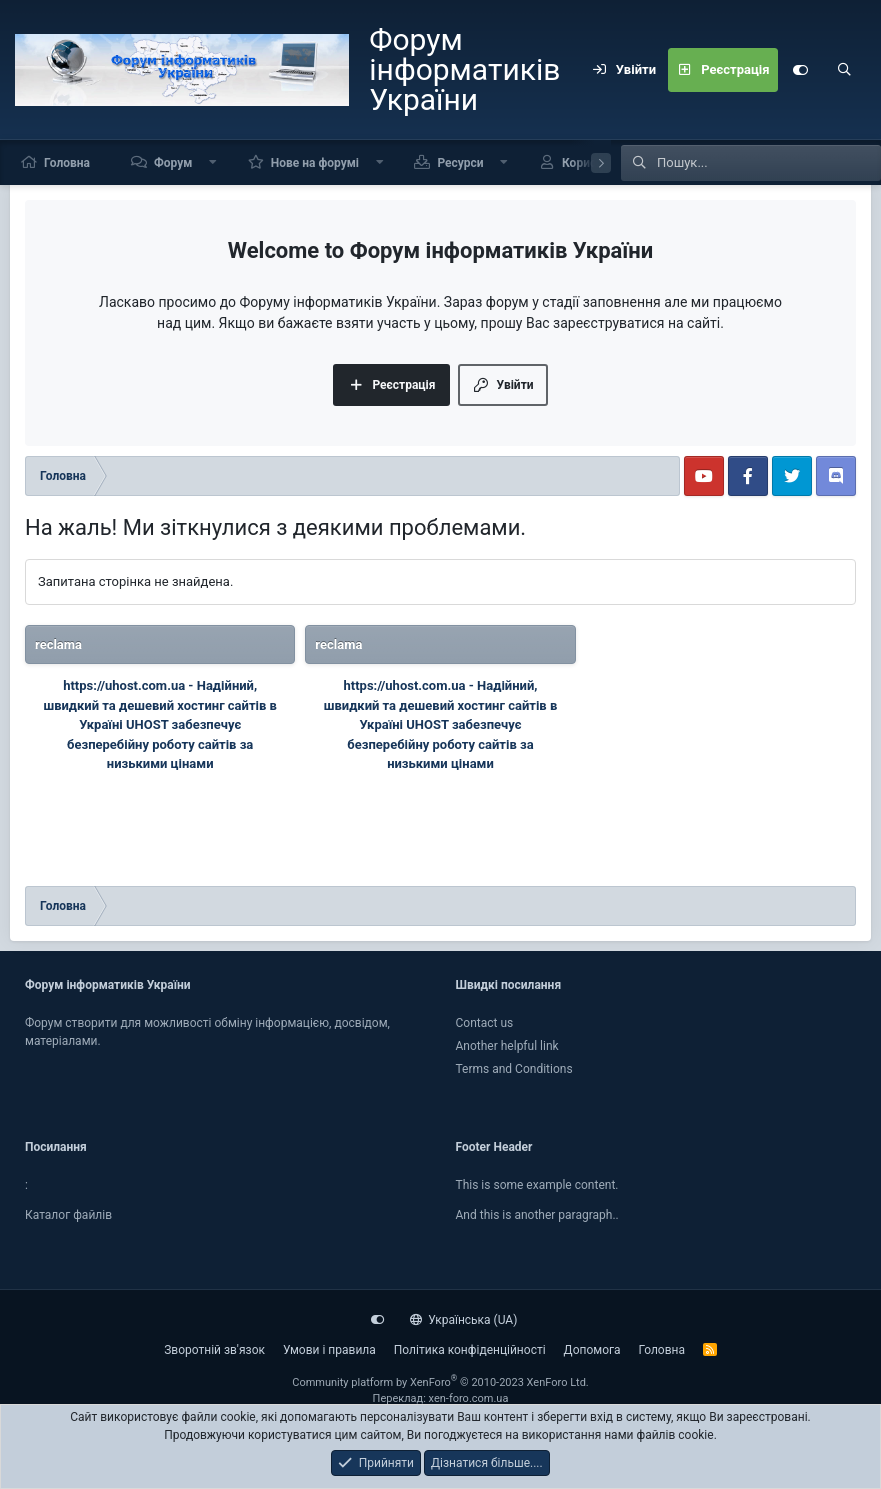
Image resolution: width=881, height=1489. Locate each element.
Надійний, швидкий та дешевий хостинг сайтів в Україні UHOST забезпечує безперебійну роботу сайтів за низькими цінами (160, 724)
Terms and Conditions (514, 1069)
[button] (213, 162)
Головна (67, 163)
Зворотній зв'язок (214, 1350)
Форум (173, 163)
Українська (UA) (464, 1320)
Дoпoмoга (592, 1350)
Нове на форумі (315, 163)
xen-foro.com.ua (469, 1398)
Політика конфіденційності (470, 1350)
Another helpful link (507, 1046)
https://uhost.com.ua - (130, 685)
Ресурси (460, 163)
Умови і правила (329, 1350)
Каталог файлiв (68, 1215)
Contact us (485, 1023)
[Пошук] (844, 70)
